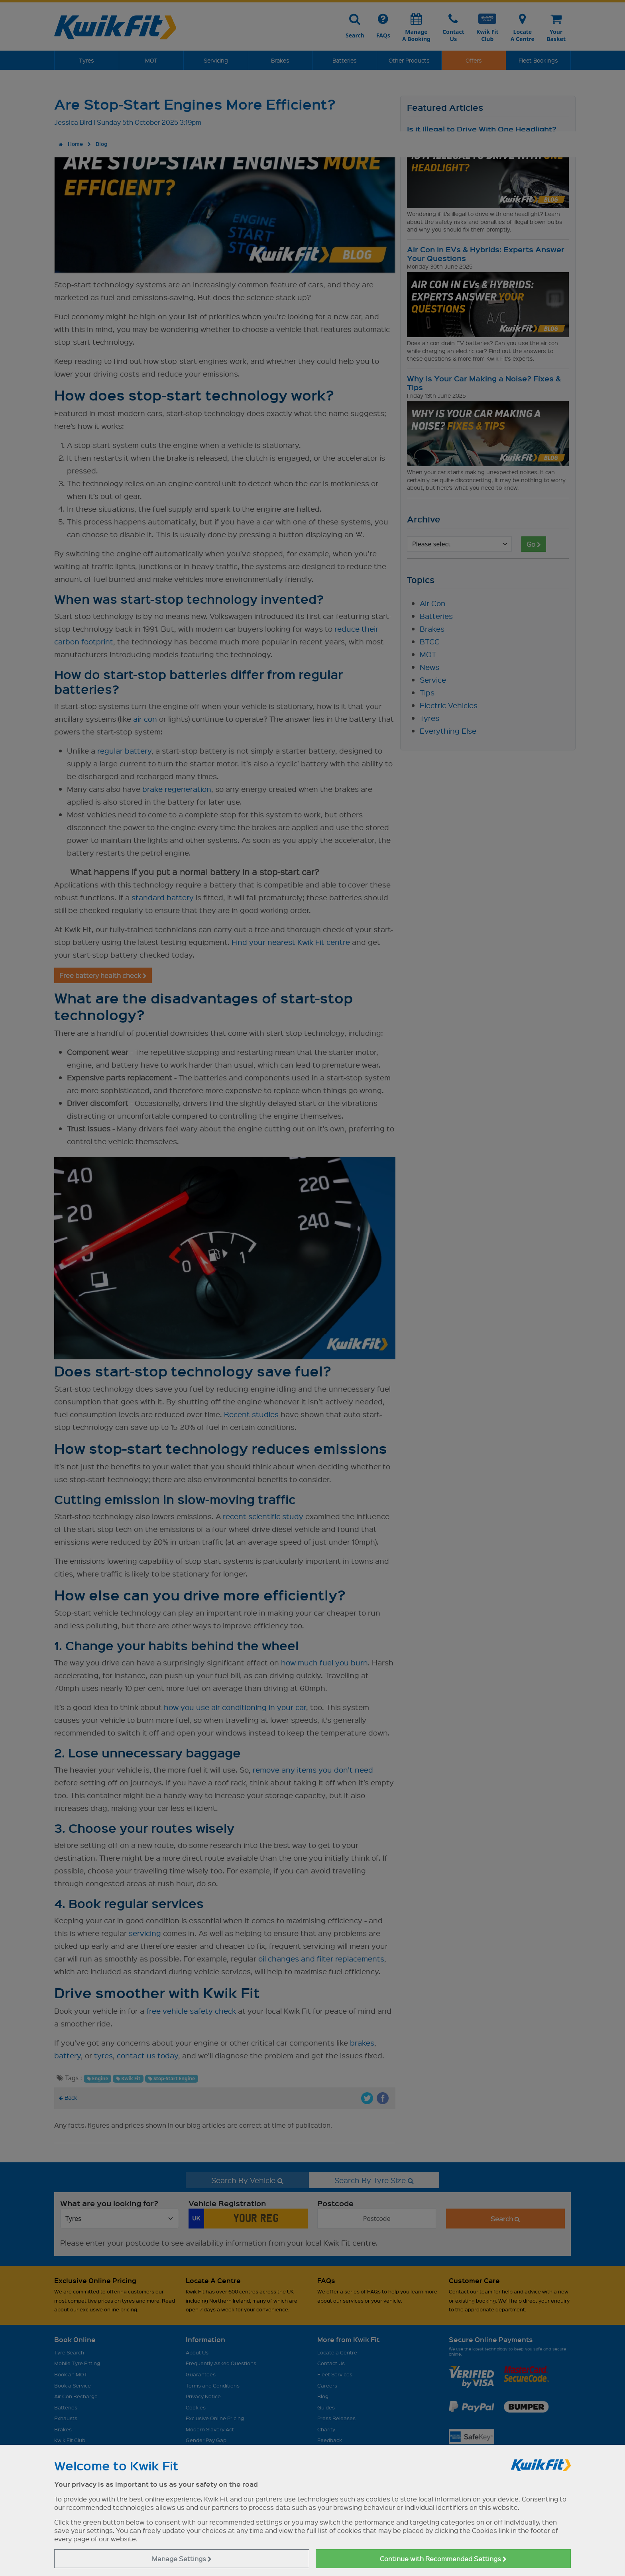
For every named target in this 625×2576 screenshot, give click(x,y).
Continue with (443, 2558)
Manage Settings (182, 2558)
